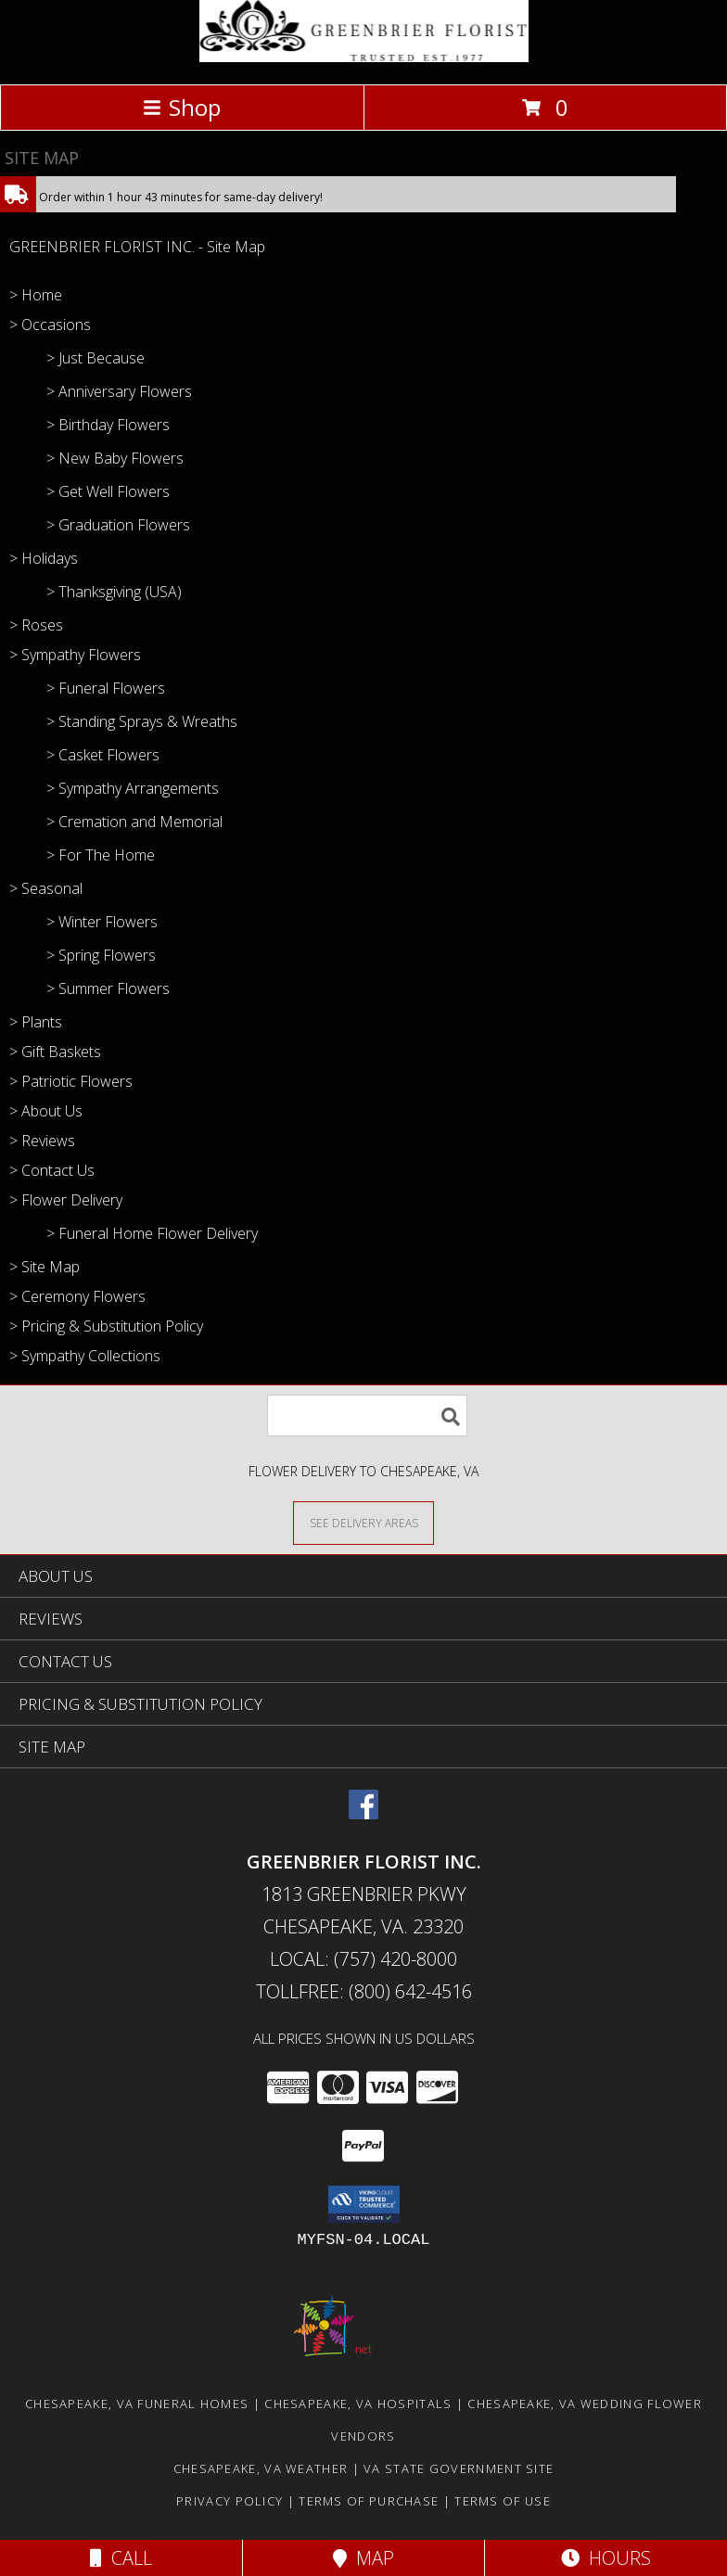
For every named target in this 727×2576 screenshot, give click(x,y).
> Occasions (50, 324)
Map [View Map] (363, 2557)
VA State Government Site (459, 2468)
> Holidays (43, 558)
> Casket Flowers (102, 755)
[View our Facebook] (363, 1813)
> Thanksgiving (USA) (114, 591)
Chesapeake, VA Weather (261, 2468)
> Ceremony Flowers (77, 1296)
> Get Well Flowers (108, 491)
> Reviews (42, 1140)
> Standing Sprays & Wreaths (141, 721)
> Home (35, 295)
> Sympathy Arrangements (132, 788)
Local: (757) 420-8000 (363, 1958)
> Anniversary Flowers (119, 391)
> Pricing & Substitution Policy (106, 1326)
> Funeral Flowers (105, 688)
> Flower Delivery (65, 1200)
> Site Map (44, 1266)
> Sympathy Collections (84, 1355)
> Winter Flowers (102, 922)
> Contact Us (52, 1170)
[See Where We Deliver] (363, 1522)
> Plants (35, 1022)
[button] (364, 2204)
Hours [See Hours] (606, 2557)
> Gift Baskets (55, 1051)
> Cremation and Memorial (134, 821)
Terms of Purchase (369, 2501)
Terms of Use (502, 2501)
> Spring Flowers (101, 955)
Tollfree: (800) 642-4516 (364, 1991)
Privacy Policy (229, 2501)
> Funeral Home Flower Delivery (152, 1233)
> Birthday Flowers (108, 424)
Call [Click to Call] (121, 2557)
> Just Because (95, 358)
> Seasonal (46, 888)
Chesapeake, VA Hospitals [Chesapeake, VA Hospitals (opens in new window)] (358, 2403)
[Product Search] (367, 1415)
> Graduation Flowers (118, 525)
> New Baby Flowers (115, 458)
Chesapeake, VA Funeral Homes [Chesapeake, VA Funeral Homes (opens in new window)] (137, 2403)
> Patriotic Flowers (71, 1081)
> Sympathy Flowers (75, 654)
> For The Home (100, 855)
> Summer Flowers (108, 988)
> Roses (36, 625)
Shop (182, 107)
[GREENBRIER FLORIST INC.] (364, 57)
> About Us (46, 1111)
